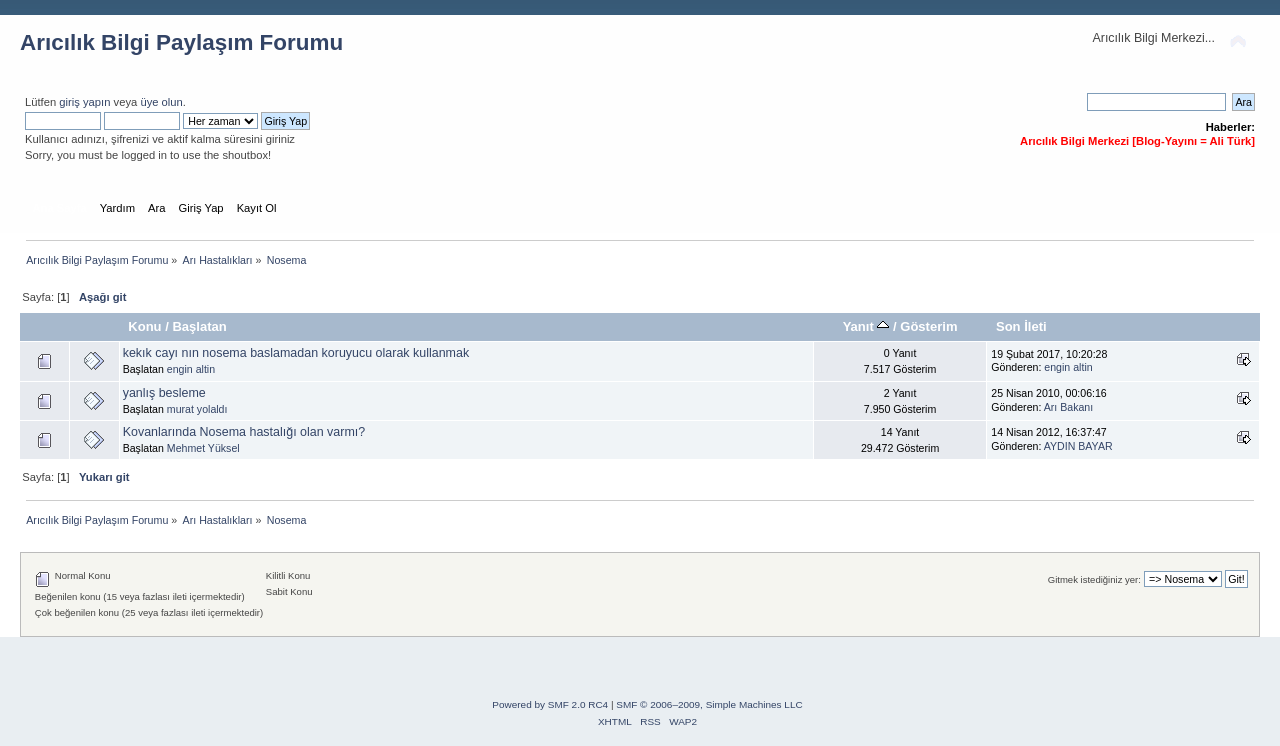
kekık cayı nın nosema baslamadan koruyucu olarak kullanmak (296, 353)
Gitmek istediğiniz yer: (1094, 579)
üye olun (161, 102)
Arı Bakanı (1068, 407)
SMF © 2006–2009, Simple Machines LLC (709, 704)
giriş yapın (84, 102)
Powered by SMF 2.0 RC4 (550, 704)
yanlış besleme (164, 393)
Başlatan (199, 326)
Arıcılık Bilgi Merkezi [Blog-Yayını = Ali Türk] (1137, 141)
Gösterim (928, 326)
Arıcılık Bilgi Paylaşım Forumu (181, 42)
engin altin (191, 369)
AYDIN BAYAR (1078, 446)
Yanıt (866, 326)
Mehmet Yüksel (203, 448)
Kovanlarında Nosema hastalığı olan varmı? (244, 432)
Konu (144, 326)
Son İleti (1021, 326)
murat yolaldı (197, 409)
